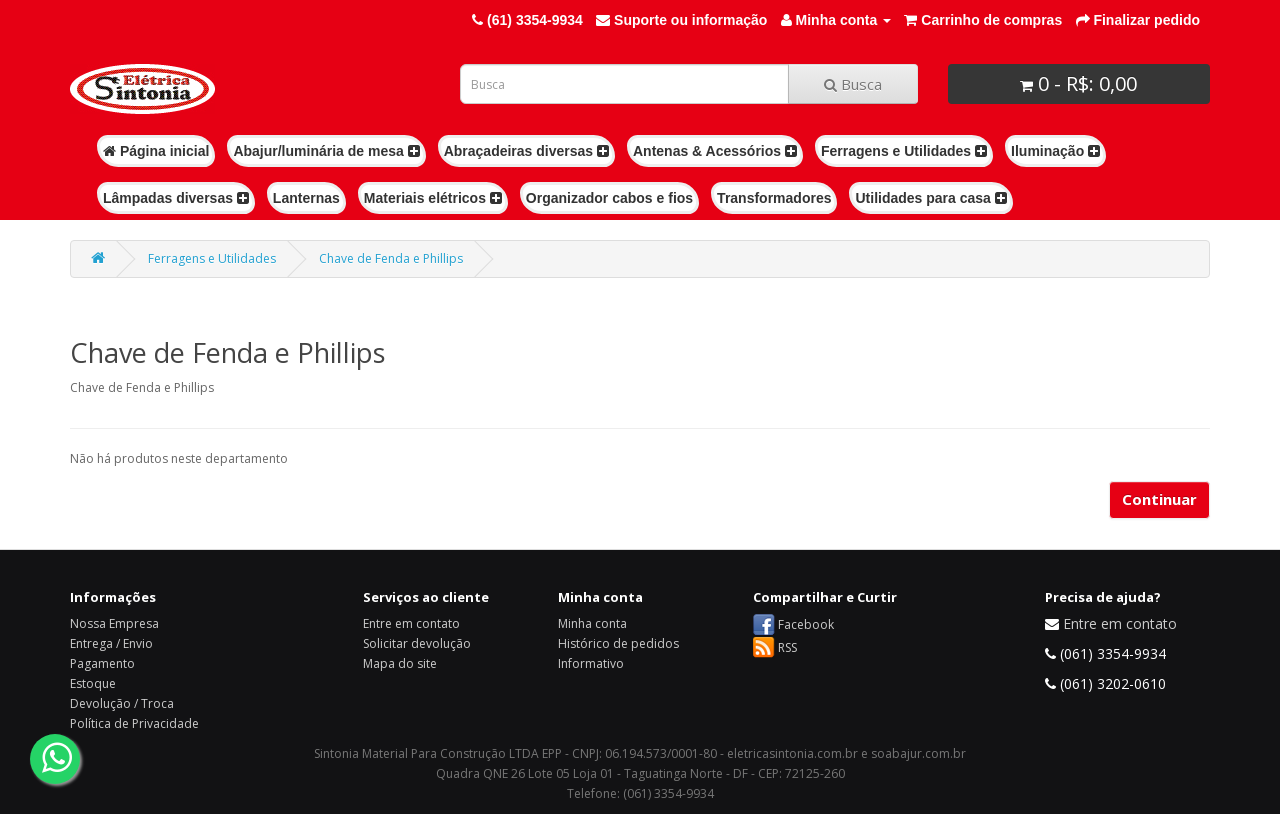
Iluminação (1055, 151)
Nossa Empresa (114, 623)
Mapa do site (400, 663)
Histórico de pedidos (618, 643)
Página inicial (156, 151)
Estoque (93, 683)
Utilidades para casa (930, 198)
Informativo (591, 663)
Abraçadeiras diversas (526, 151)
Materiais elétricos (433, 198)
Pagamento (102, 663)
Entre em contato (411, 623)
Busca (853, 84)
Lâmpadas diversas (176, 198)
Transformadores (774, 198)
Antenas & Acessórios (715, 151)
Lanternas (306, 198)
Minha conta (592, 623)
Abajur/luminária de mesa (326, 151)
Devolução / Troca (122, 703)
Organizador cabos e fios (609, 198)
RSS (787, 647)
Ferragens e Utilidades (904, 151)
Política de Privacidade (134, 723)
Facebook (806, 624)
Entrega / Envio (111, 643)
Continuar (1159, 499)
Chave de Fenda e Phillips (391, 258)
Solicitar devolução (417, 643)
